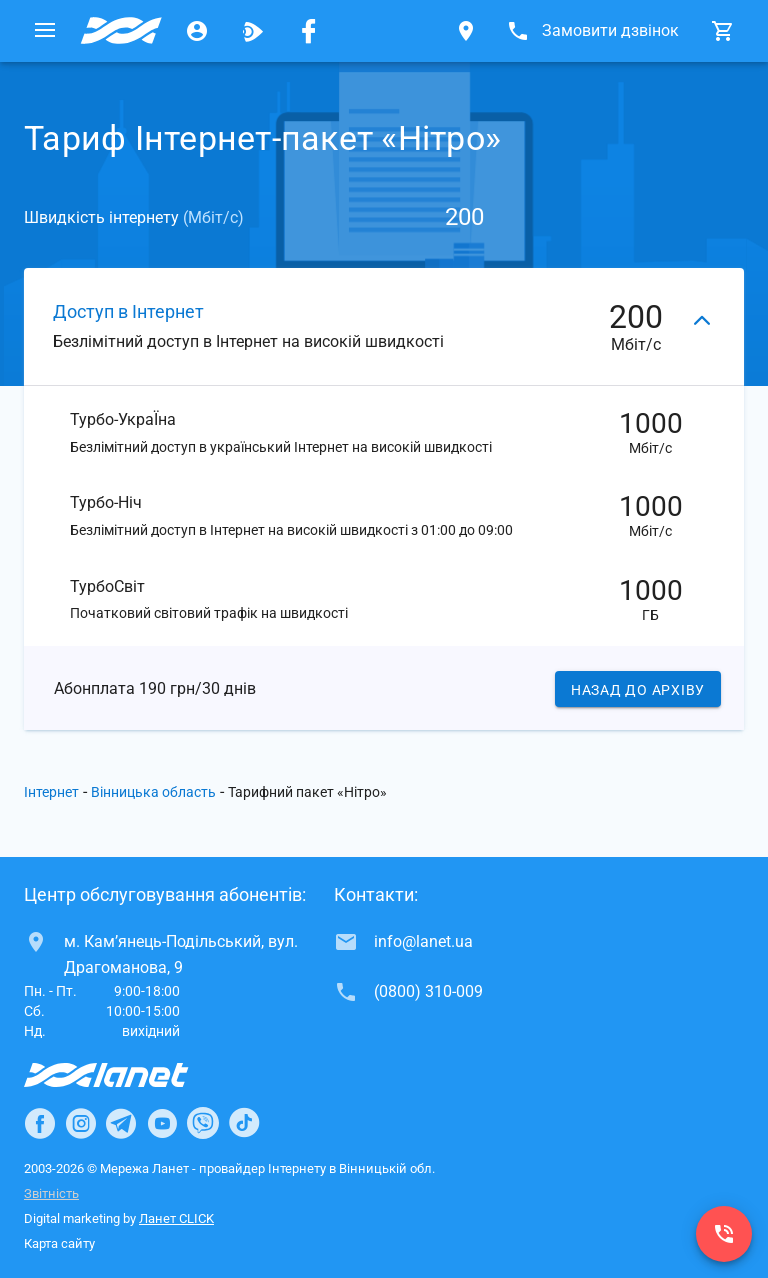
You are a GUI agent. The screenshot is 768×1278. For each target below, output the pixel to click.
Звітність (51, 1194)
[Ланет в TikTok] (244, 1124)
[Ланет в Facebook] (40, 1124)
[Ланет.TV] (253, 31)
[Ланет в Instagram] (81, 1124)
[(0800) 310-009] (724, 1234)
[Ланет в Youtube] (162, 1124)
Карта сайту (59, 1244)
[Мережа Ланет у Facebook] (309, 31)
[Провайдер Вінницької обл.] (121, 31)
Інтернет (51, 794)
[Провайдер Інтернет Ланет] (129, 1076)
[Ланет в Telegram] (121, 1124)
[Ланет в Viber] (203, 1124)
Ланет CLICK (176, 1219)
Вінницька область (153, 794)
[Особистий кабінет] (197, 31)
